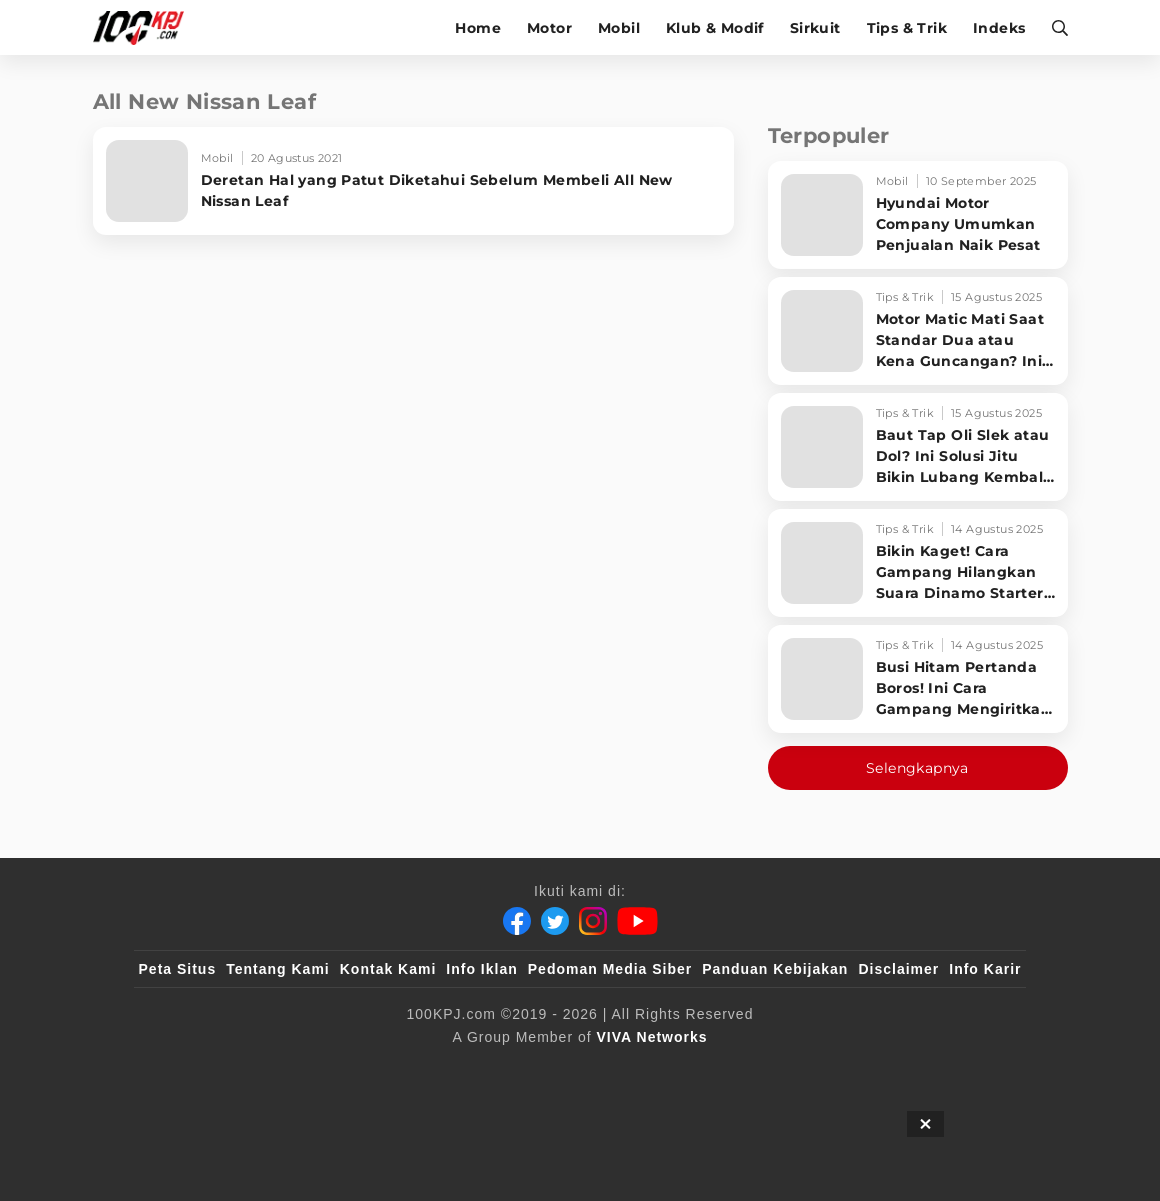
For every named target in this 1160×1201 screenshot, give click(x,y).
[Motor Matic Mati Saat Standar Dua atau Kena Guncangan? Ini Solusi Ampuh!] (918, 331)
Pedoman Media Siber (610, 969)
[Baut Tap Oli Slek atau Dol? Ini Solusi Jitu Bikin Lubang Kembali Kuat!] (918, 447)
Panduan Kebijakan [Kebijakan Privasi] (775, 969)
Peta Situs (178, 969)
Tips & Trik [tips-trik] (907, 28)
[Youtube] (637, 921)
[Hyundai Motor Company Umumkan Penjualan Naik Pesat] (918, 215)
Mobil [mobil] (619, 28)
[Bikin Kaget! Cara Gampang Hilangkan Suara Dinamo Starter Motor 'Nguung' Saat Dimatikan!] (918, 563)
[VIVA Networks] (652, 1037)
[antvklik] (640, 1070)
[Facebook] (517, 921)
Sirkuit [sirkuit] (815, 28)
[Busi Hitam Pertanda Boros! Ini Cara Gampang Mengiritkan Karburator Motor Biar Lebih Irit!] (918, 679)
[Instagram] (593, 921)
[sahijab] (520, 1070)
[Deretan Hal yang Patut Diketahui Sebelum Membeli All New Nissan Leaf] (413, 181)
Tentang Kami (278, 969)
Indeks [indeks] (999, 28)
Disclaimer (898, 969)
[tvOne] (600, 1070)
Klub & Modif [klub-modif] (715, 28)
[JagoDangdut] (720, 1070)
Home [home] (478, 28)
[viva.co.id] (440, 1070)
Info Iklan (481, 969)
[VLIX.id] (560, 1070)
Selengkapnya (917, 768)
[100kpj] (480, 1070)
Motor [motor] (549, 28)
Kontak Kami (388, 969)
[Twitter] (555, 921)
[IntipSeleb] (680, 1070)
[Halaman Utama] (145, 27)
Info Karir (985, 969)
